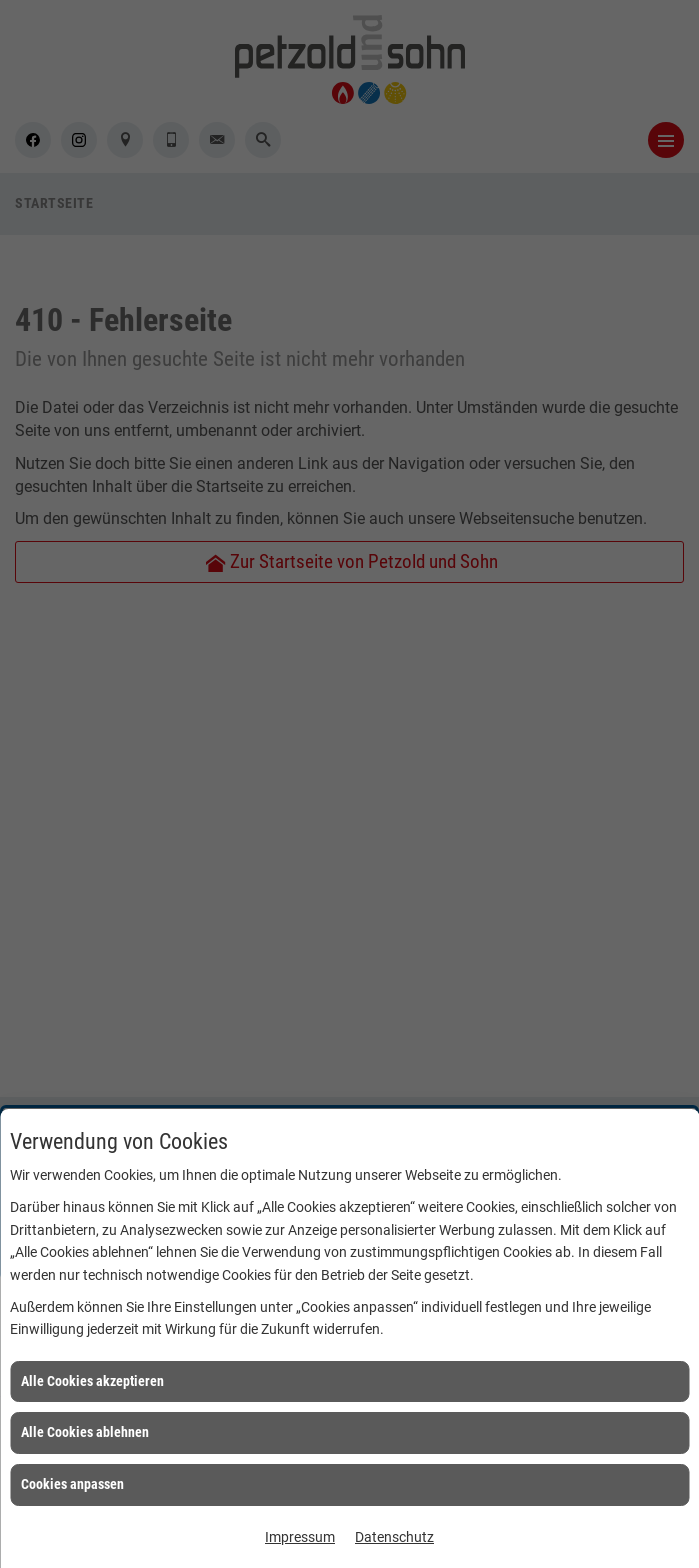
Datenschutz (394, 1537)
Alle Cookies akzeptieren (92, 1381)
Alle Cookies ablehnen (85, 1432)
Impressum (300, 1537)
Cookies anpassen (72, 1484)
